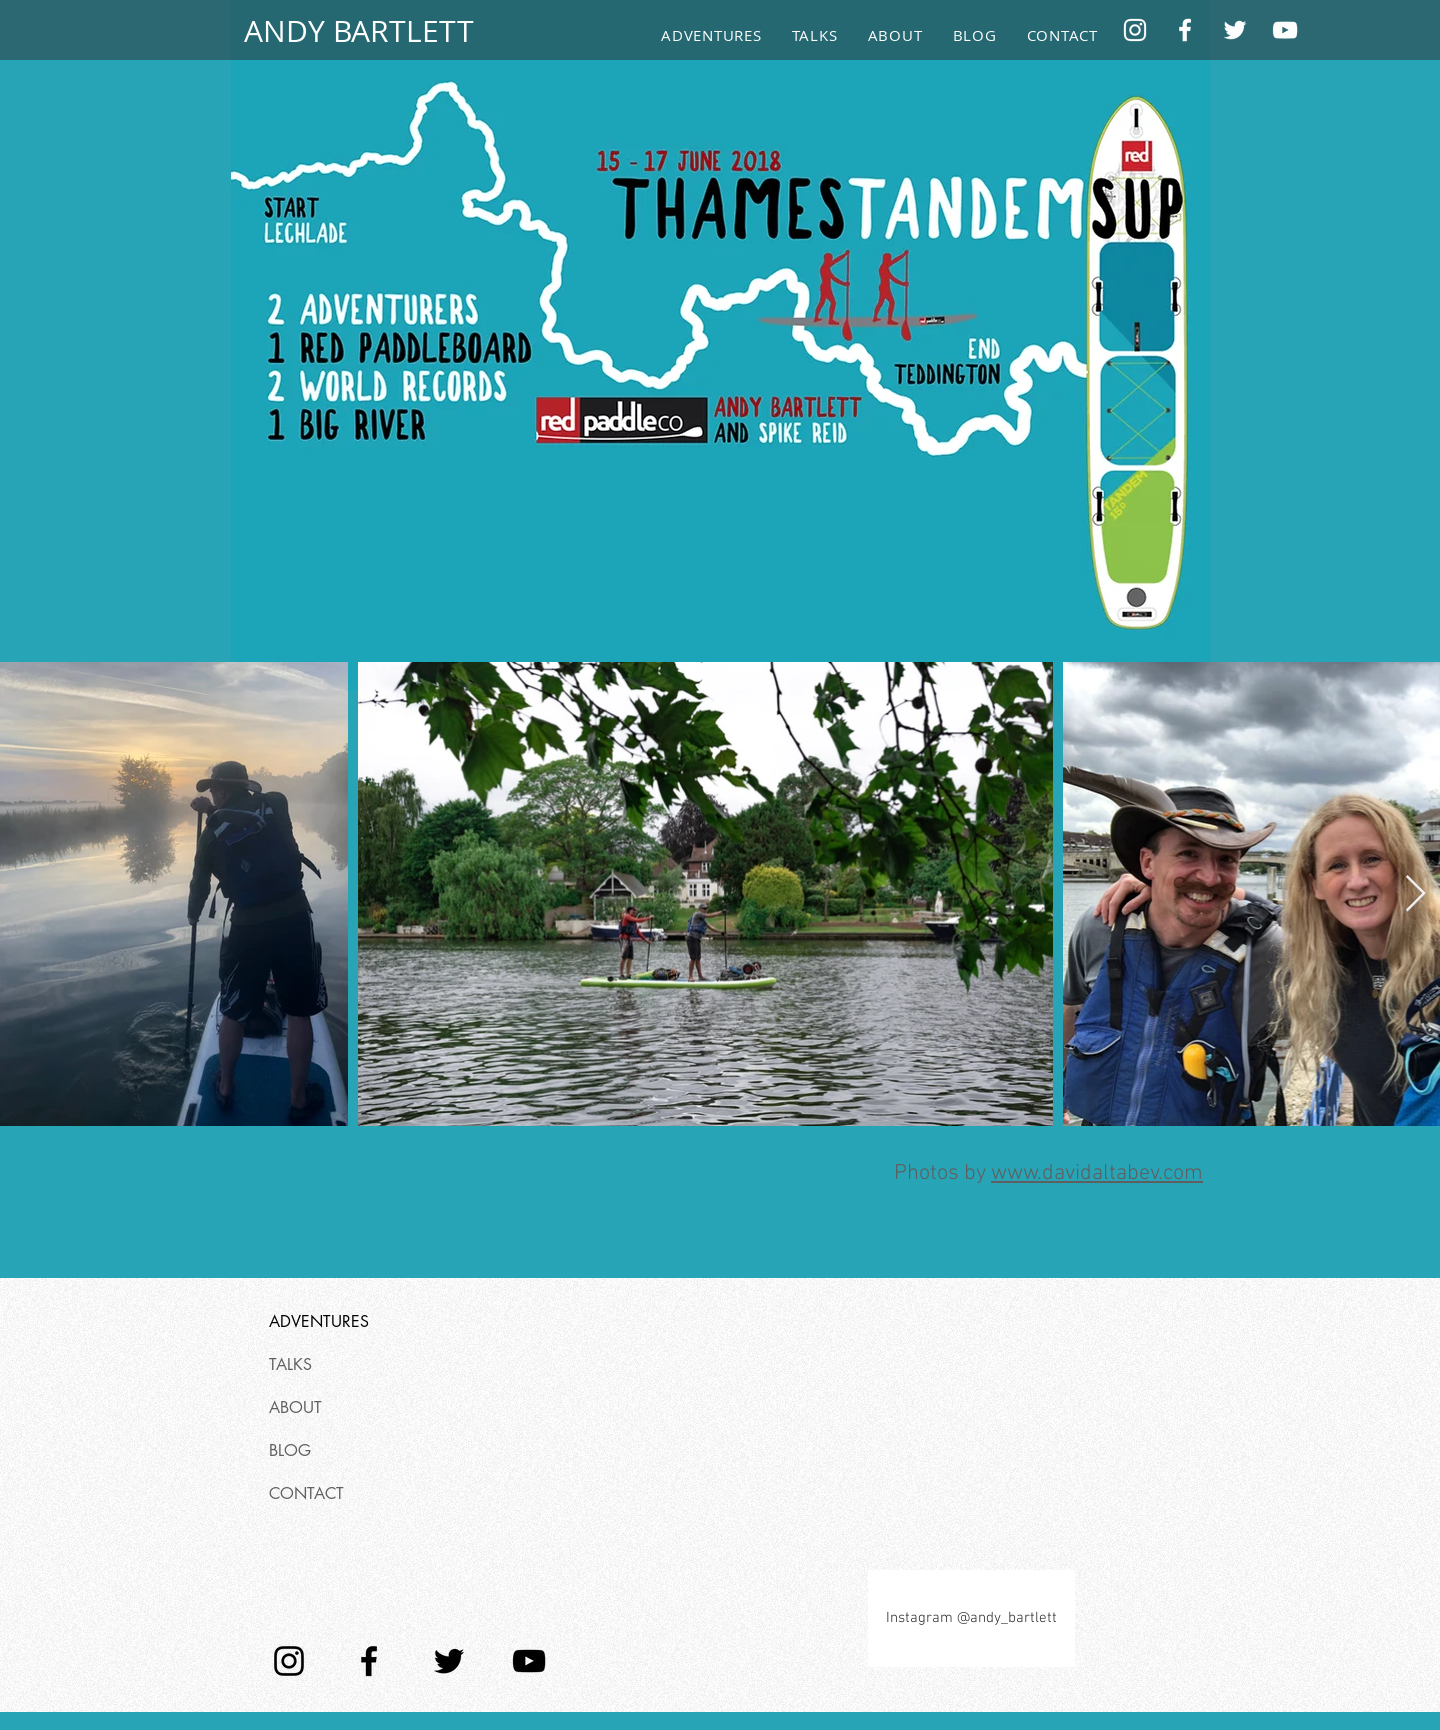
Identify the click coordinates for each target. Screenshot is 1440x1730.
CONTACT (306, 1493)
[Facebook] (1185, 30)
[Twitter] (1235, 30)
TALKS (290, 1364)
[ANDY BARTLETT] (358, 31)
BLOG (290, 1450)
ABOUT (295, 1407)
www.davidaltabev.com (1097, 1173)
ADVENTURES (319, 1321)
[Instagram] (1135, 30)
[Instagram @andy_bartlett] (971, 1618)
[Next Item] (1415, 894)
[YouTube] (1285, 30)
